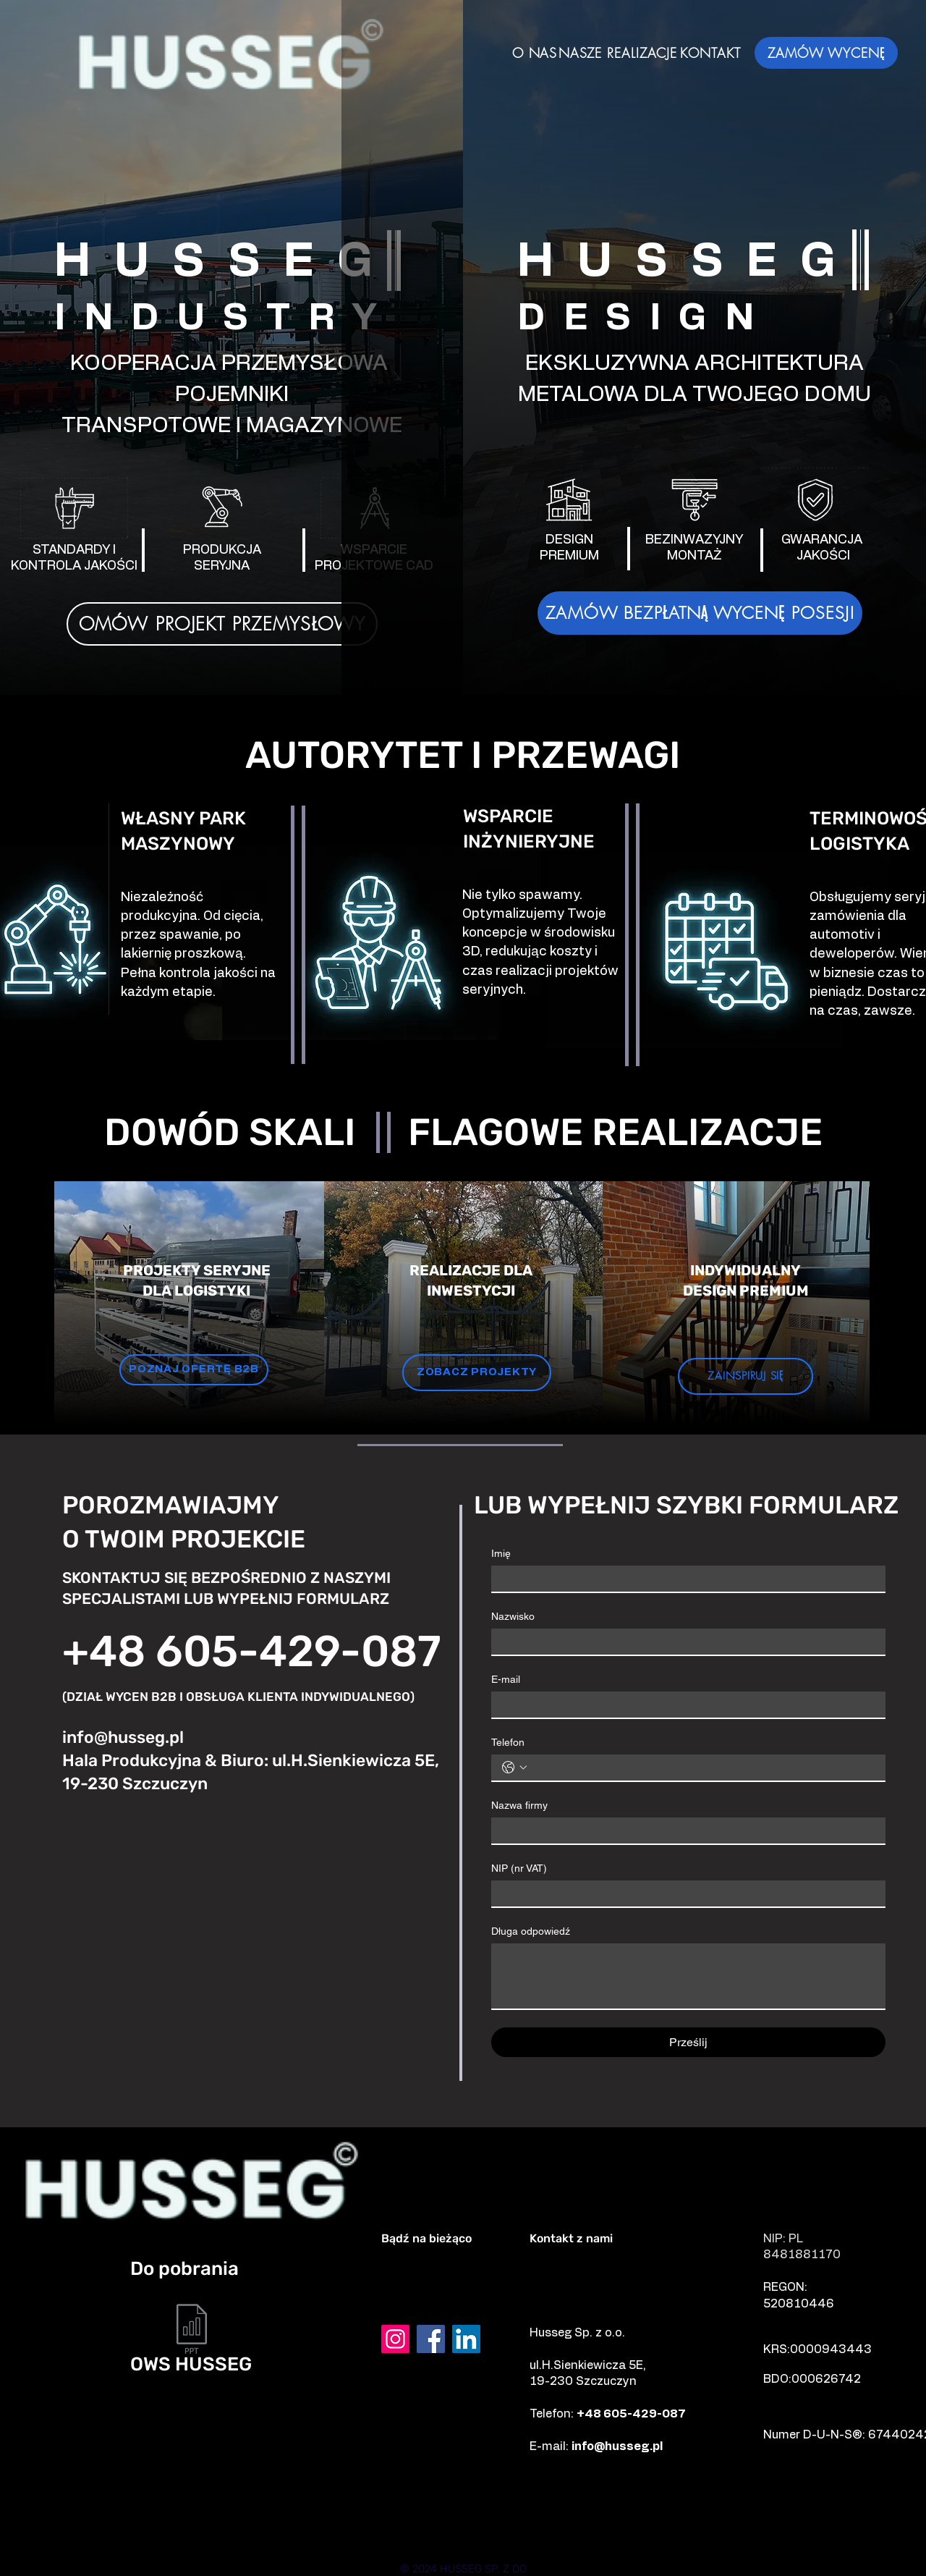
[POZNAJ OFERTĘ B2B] (193, 1369)
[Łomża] (418, 2526)
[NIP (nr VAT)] (684, 1893)
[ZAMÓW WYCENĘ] (826, 53)
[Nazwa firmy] (684, 1830)
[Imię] (684, 1579)
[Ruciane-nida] (614, 2538)
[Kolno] (303, 2526)
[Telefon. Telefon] (703, 1767)
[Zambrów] (482, 2526)
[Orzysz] (754, 2538)
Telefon (507, 1742)
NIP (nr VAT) (519, 1868)
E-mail (505, 1679)
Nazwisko (513, 1616)
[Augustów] (295, 2538)
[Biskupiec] (551, 2538)
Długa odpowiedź (530, 1931)
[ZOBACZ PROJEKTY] (476, 1372)
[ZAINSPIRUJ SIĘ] (745, 1376)
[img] (231, 96)
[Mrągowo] (669, 2526)
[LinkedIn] (466, 2339)
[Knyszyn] (427, 2538)
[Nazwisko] (684, 1642)
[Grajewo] (204, 2526)
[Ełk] (143, 2526)
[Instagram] (395, 2339)
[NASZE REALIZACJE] (617, 52)
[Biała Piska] (679, 2538)
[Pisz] (546, 2526)
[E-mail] (684, 1705)
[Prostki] (491, 2538)
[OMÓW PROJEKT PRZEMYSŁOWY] (222, 624)
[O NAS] (534, 52)
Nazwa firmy (519, 1805)
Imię (501, 1553)
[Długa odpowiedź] (688, 1976)
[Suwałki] (358, 2526)
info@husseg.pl (123, 1737)
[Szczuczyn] (253, 2526)
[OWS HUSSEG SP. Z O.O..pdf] (191, 2330)
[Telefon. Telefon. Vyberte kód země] (514, 1767)
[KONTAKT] (710, 52)
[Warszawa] (233, 2538)
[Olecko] (358, 2538)
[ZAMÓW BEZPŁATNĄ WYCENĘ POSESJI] (700, 613)
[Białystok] (734, 2526)
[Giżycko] (606, 2526)
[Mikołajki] (172, 2538)
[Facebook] (431, 2339)
